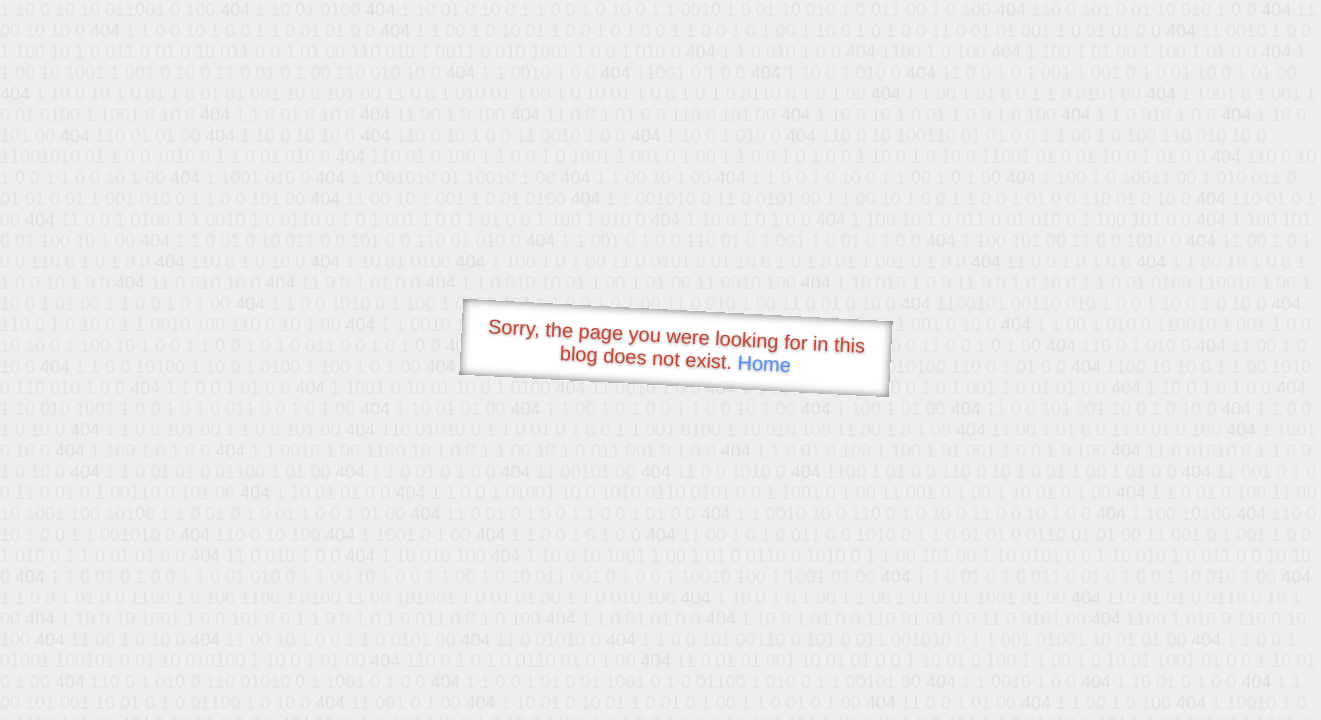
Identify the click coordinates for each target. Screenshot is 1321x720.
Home (764, 363)
